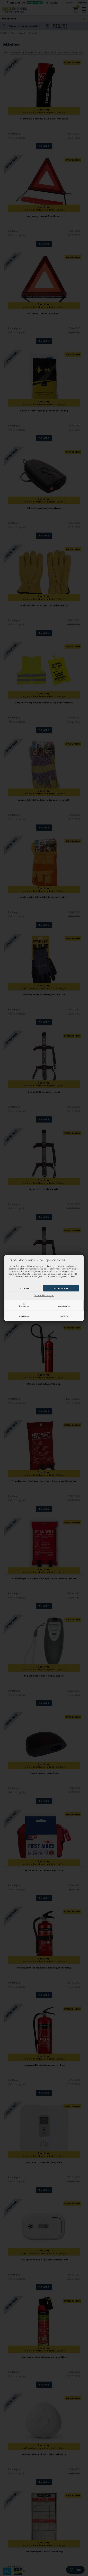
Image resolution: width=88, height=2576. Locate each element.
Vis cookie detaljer (44, 1295)
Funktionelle (24, 1316)
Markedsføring (64, 1306)
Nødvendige (24, 1306)
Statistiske (63, 1316)
